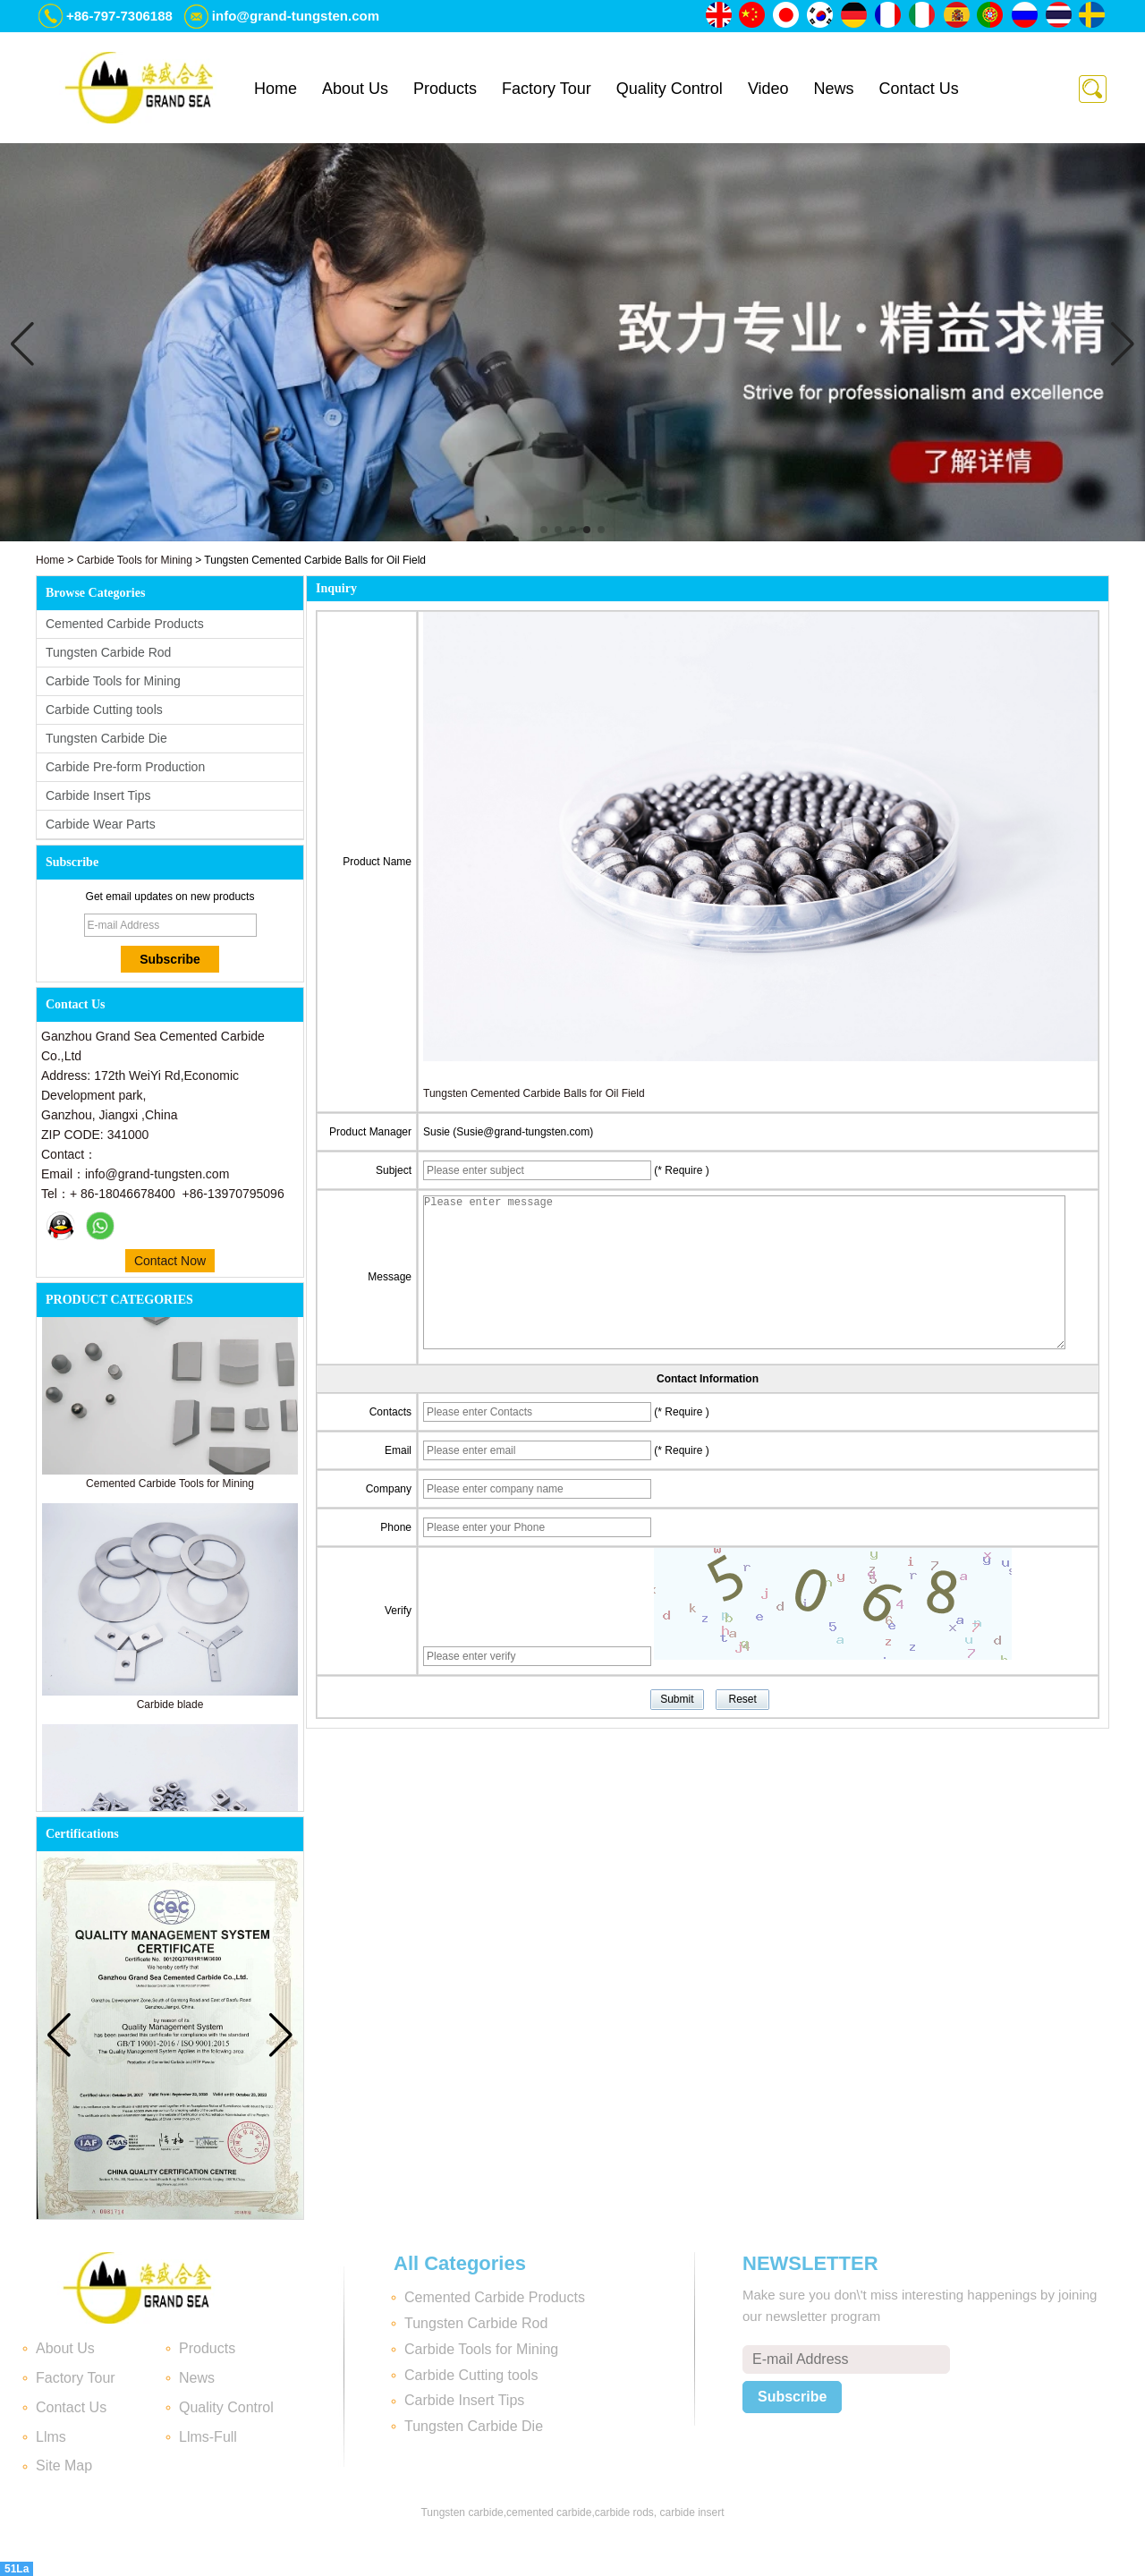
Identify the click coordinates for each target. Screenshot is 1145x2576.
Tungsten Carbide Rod (108, 652)
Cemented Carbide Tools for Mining (170, 1490)
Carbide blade (170, 1711)
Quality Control (669, 89)
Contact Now (170, 1261)
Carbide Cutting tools (104, 709)
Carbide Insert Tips (98, 795)
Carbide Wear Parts (101, 824)
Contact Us (919, 89)
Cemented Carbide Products (125, 623)
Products (445, 89)
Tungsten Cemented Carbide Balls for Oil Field (534, 1093)
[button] (543, 529)
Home (275, 89)
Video (768, 89)
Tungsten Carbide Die (106, 738)
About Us (355, 89)
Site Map (64, 2465)
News (834, 89)
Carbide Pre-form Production (125, 767)
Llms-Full (208, 2436)
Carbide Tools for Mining (134, 560)
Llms (51, 2436)
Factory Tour (546, 89)
